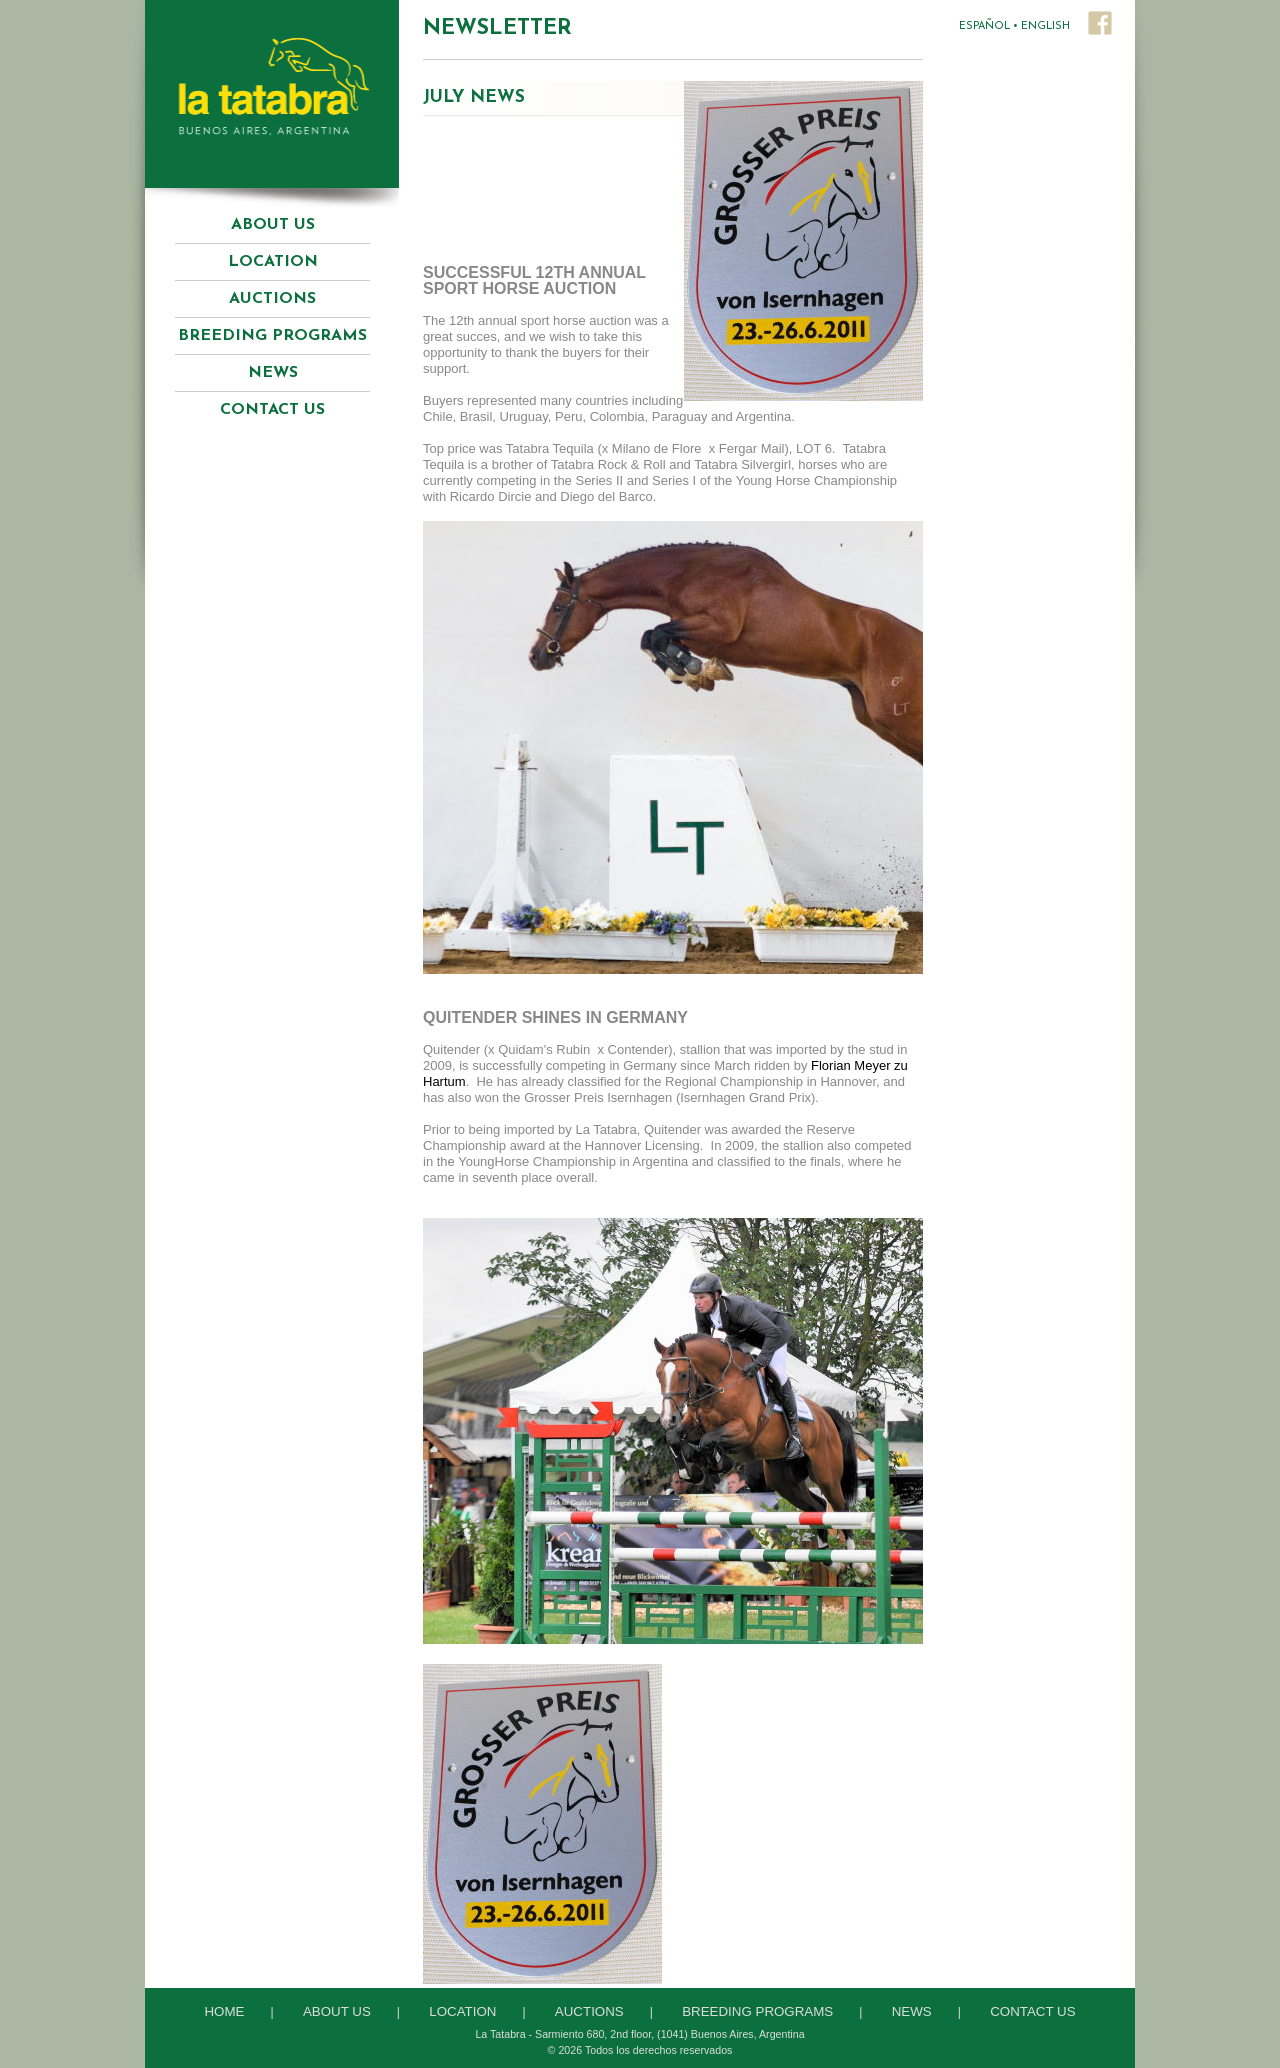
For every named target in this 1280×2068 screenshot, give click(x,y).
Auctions (589, 2011)
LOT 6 (814, 448)
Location (273, 262)
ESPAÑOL (984, 26)
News (273, 373)
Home (224, 2011)
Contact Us (272, 410)
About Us (273, 225)
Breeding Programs (757, 2011)
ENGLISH (1045, 26)
